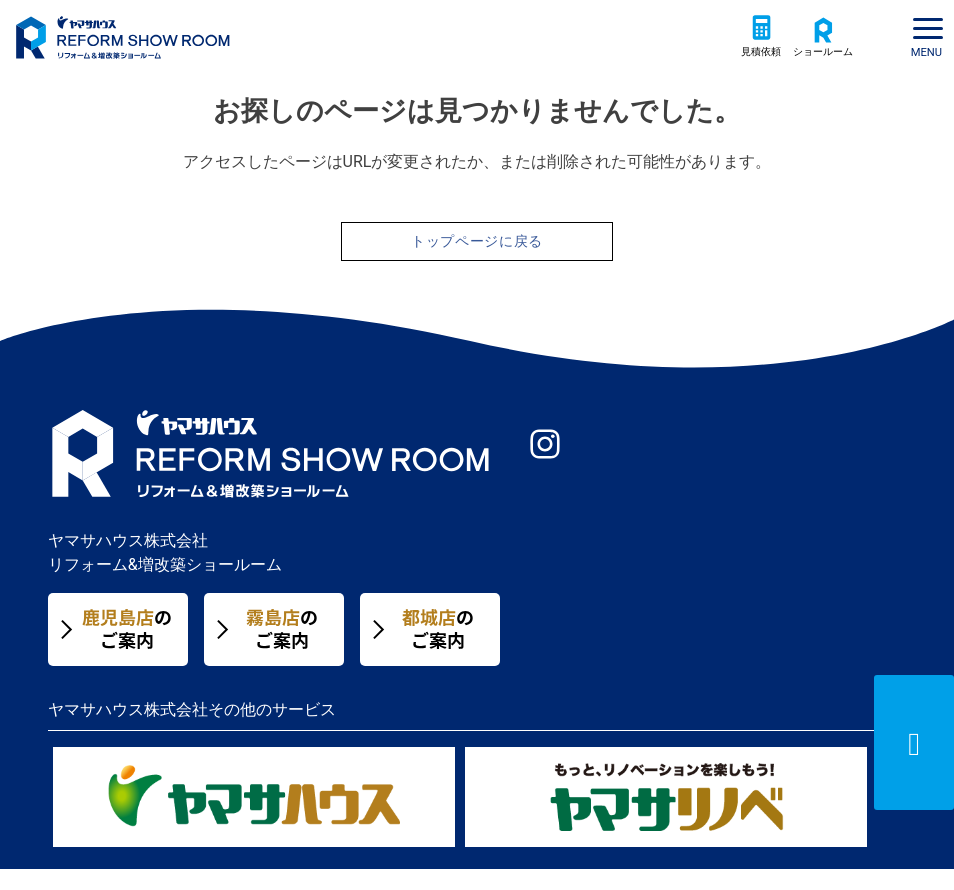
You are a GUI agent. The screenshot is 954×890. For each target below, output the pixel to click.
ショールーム (817, 68)
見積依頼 (745, 68)
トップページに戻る (477, 260)
